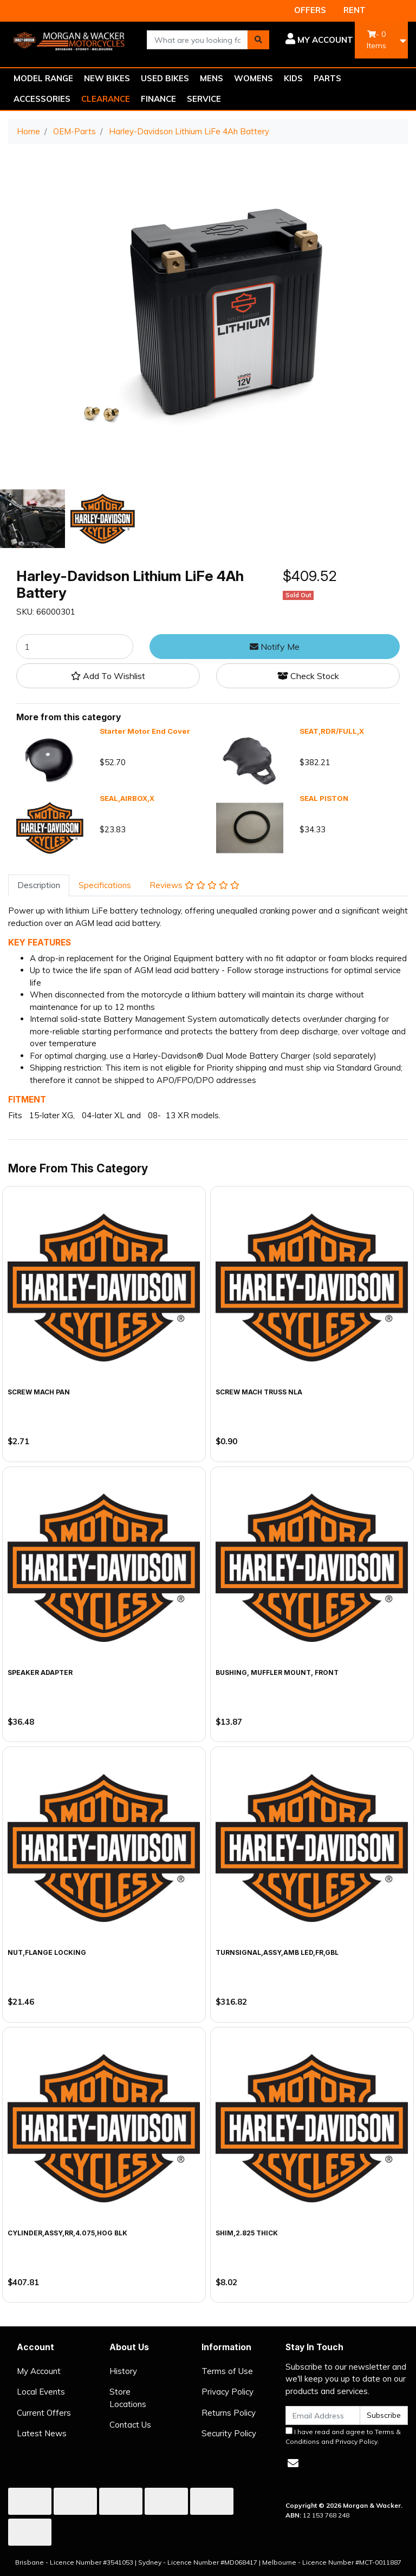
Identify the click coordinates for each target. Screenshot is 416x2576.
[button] (319, 40)
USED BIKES (165, 78)
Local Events (41, 2391)
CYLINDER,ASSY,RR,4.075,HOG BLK (67, 2233)
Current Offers (44, 2413)
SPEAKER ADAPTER (40, 1672)
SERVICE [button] (204, 99)
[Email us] (293, 2463)
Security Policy (229, 2433)
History (123, 2371)
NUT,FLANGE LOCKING (47, 1952)
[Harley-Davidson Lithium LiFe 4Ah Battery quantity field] (74, 646)
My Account (39, 2371)
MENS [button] (211, 78)
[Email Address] (322, 2415)
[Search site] (258, 39)
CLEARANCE (105, 99)
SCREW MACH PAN (39, 1392)
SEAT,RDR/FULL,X (332, 731)
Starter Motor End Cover (145, 731)
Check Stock (308, 675)
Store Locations (127, 2397)
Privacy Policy (227, 2391)
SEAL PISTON (324, 798)
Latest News (42, 2433)
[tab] (38, 886)
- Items (376, 39)
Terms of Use (227, 2371)
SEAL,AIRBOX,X (127, 798)
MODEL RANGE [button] (43, 78)
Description (38, 885)
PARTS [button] (327, 78)
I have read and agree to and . (343, 2436)
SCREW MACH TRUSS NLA (259, 1392)
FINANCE (158, 99)
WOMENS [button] (253, 78)
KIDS (293, 78)
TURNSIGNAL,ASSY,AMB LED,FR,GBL (277, 1952)
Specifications (105, 885)
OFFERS (310, 10)
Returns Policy (229, 2413)
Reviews (194, 885)
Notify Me (275, 646)
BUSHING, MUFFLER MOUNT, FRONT (277, 1672)
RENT (354, 10)
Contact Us (130, 2425)
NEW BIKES (107, 78)
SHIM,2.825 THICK (247, 2233)
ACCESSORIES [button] (42, 99)
